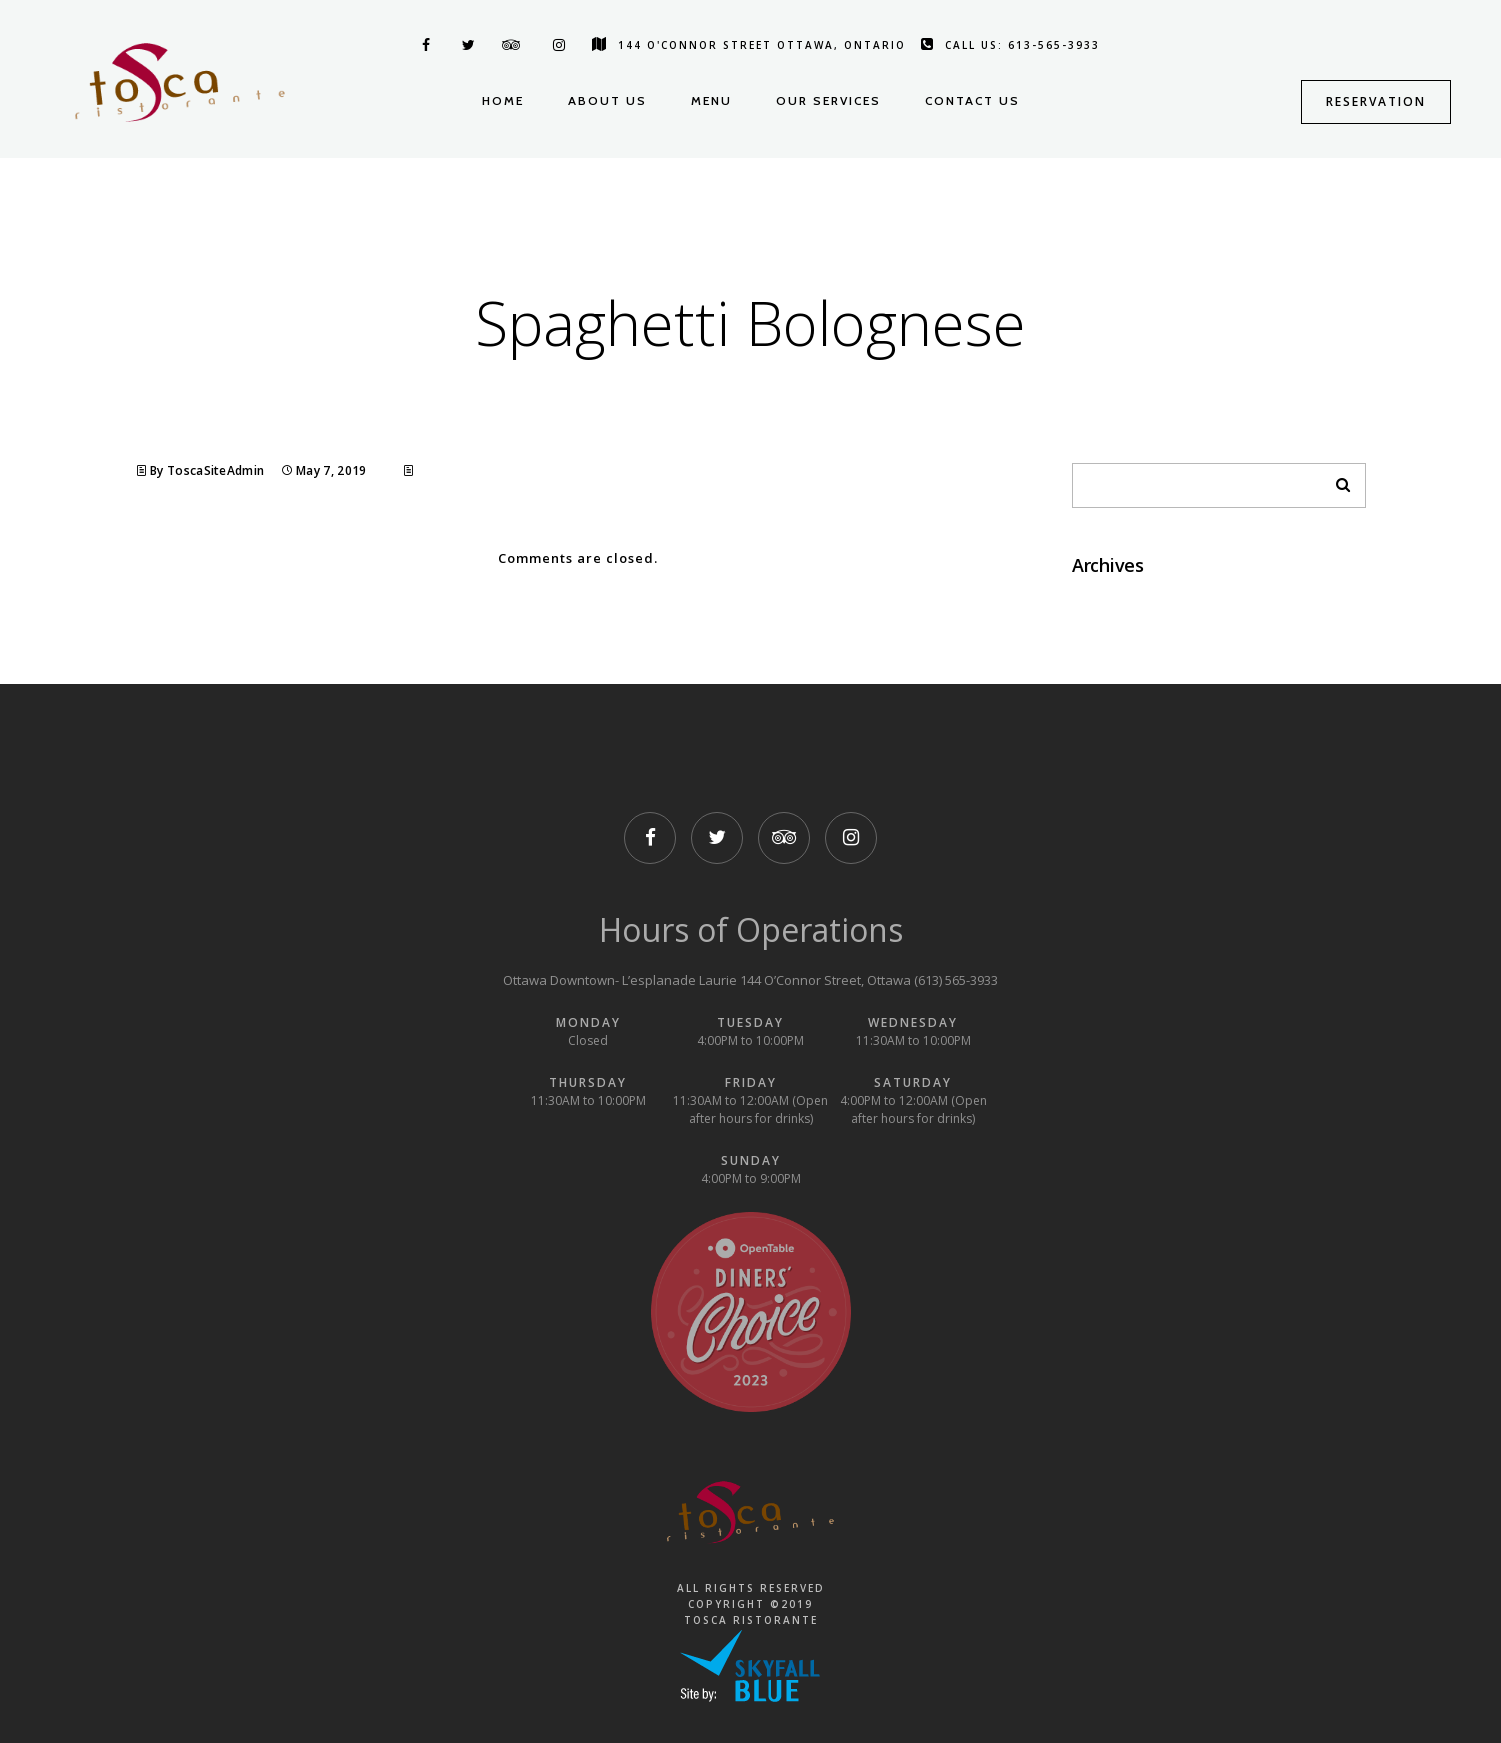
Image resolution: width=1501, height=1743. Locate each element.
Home (503, 100)
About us (607, 100)
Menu (711, 100)
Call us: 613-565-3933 (1010, 45)
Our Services (828, 100)
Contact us (972, 100)
